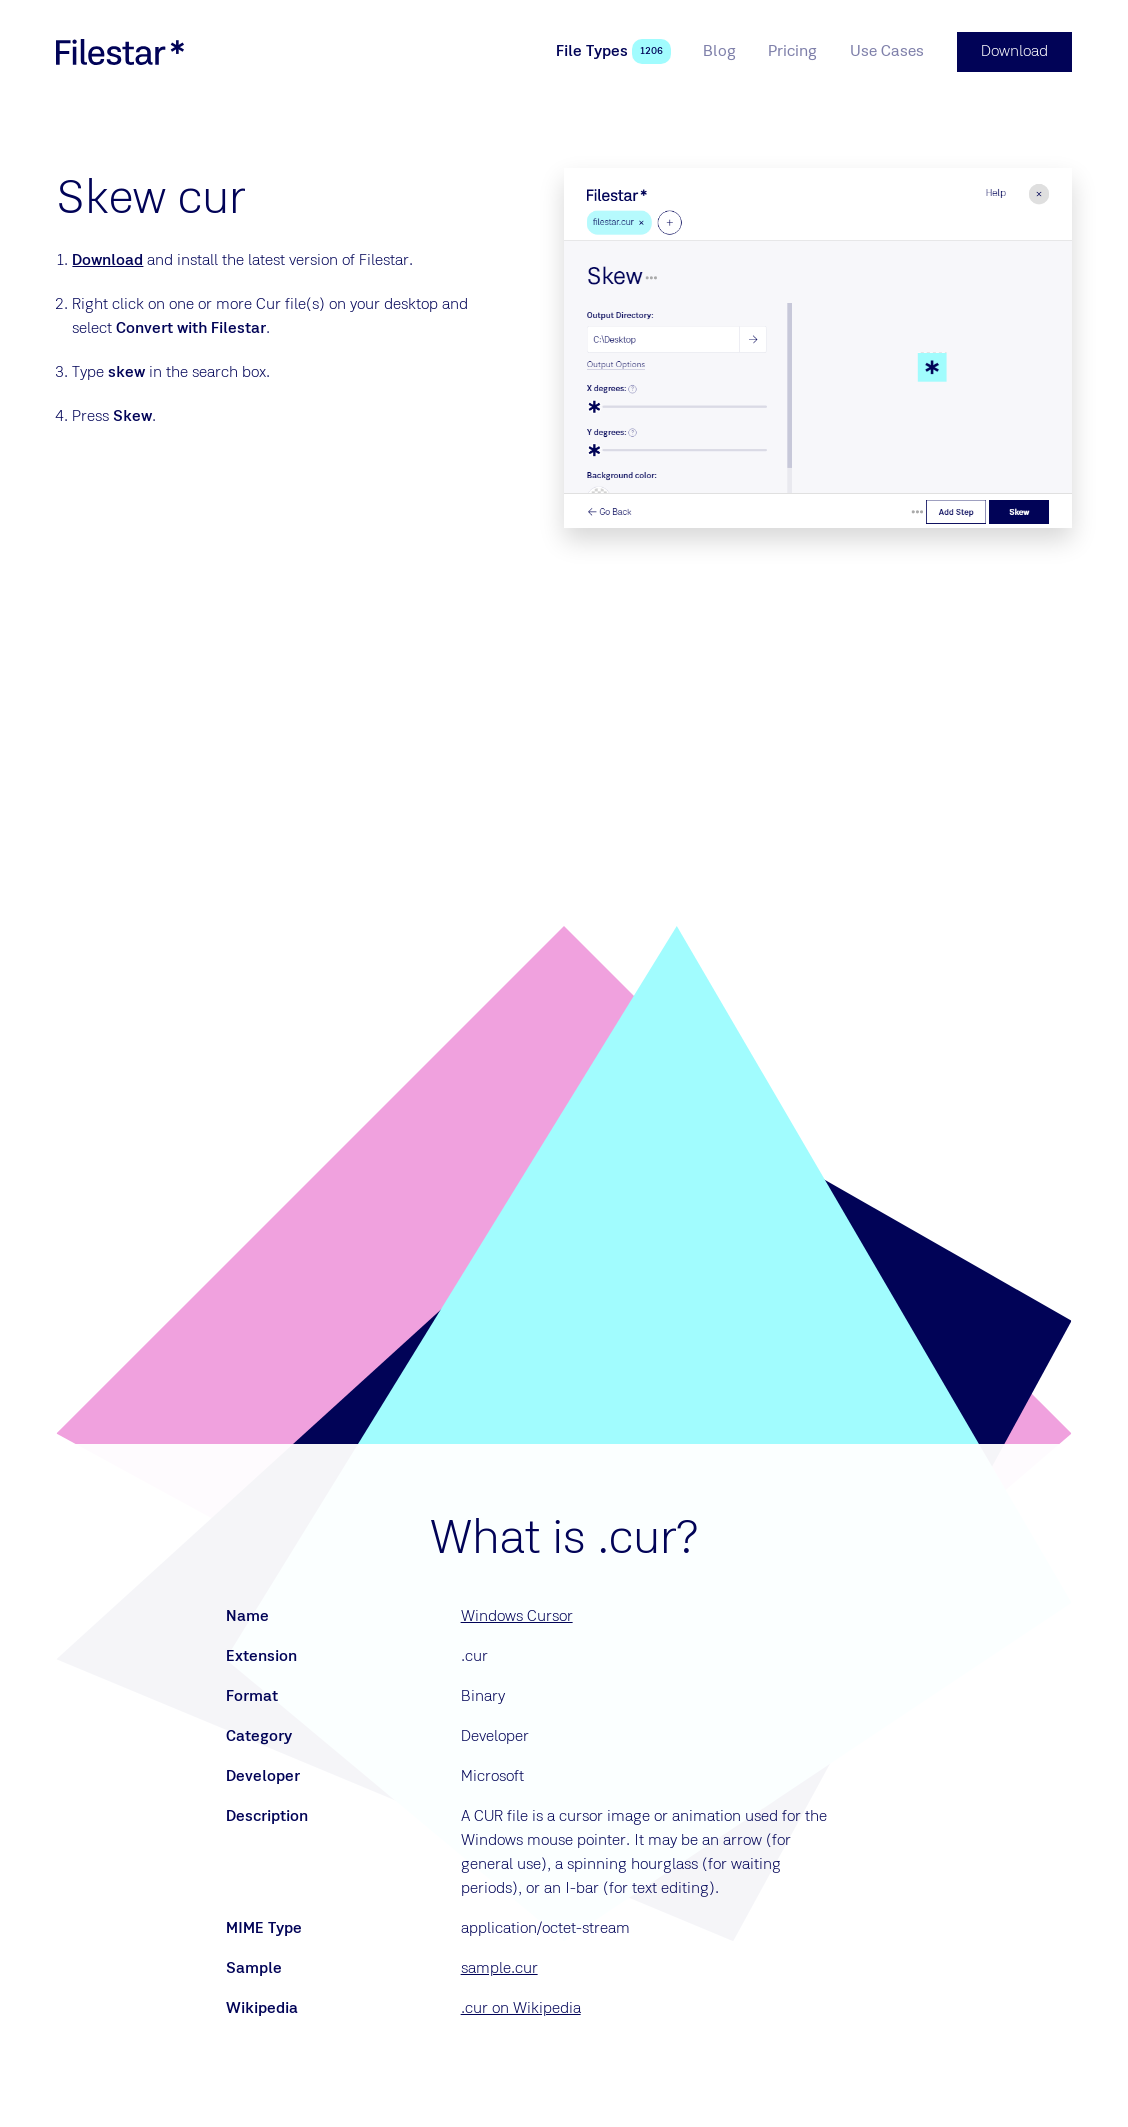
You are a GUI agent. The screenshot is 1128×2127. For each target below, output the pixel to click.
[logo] (120, 52)
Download (107, 261)
